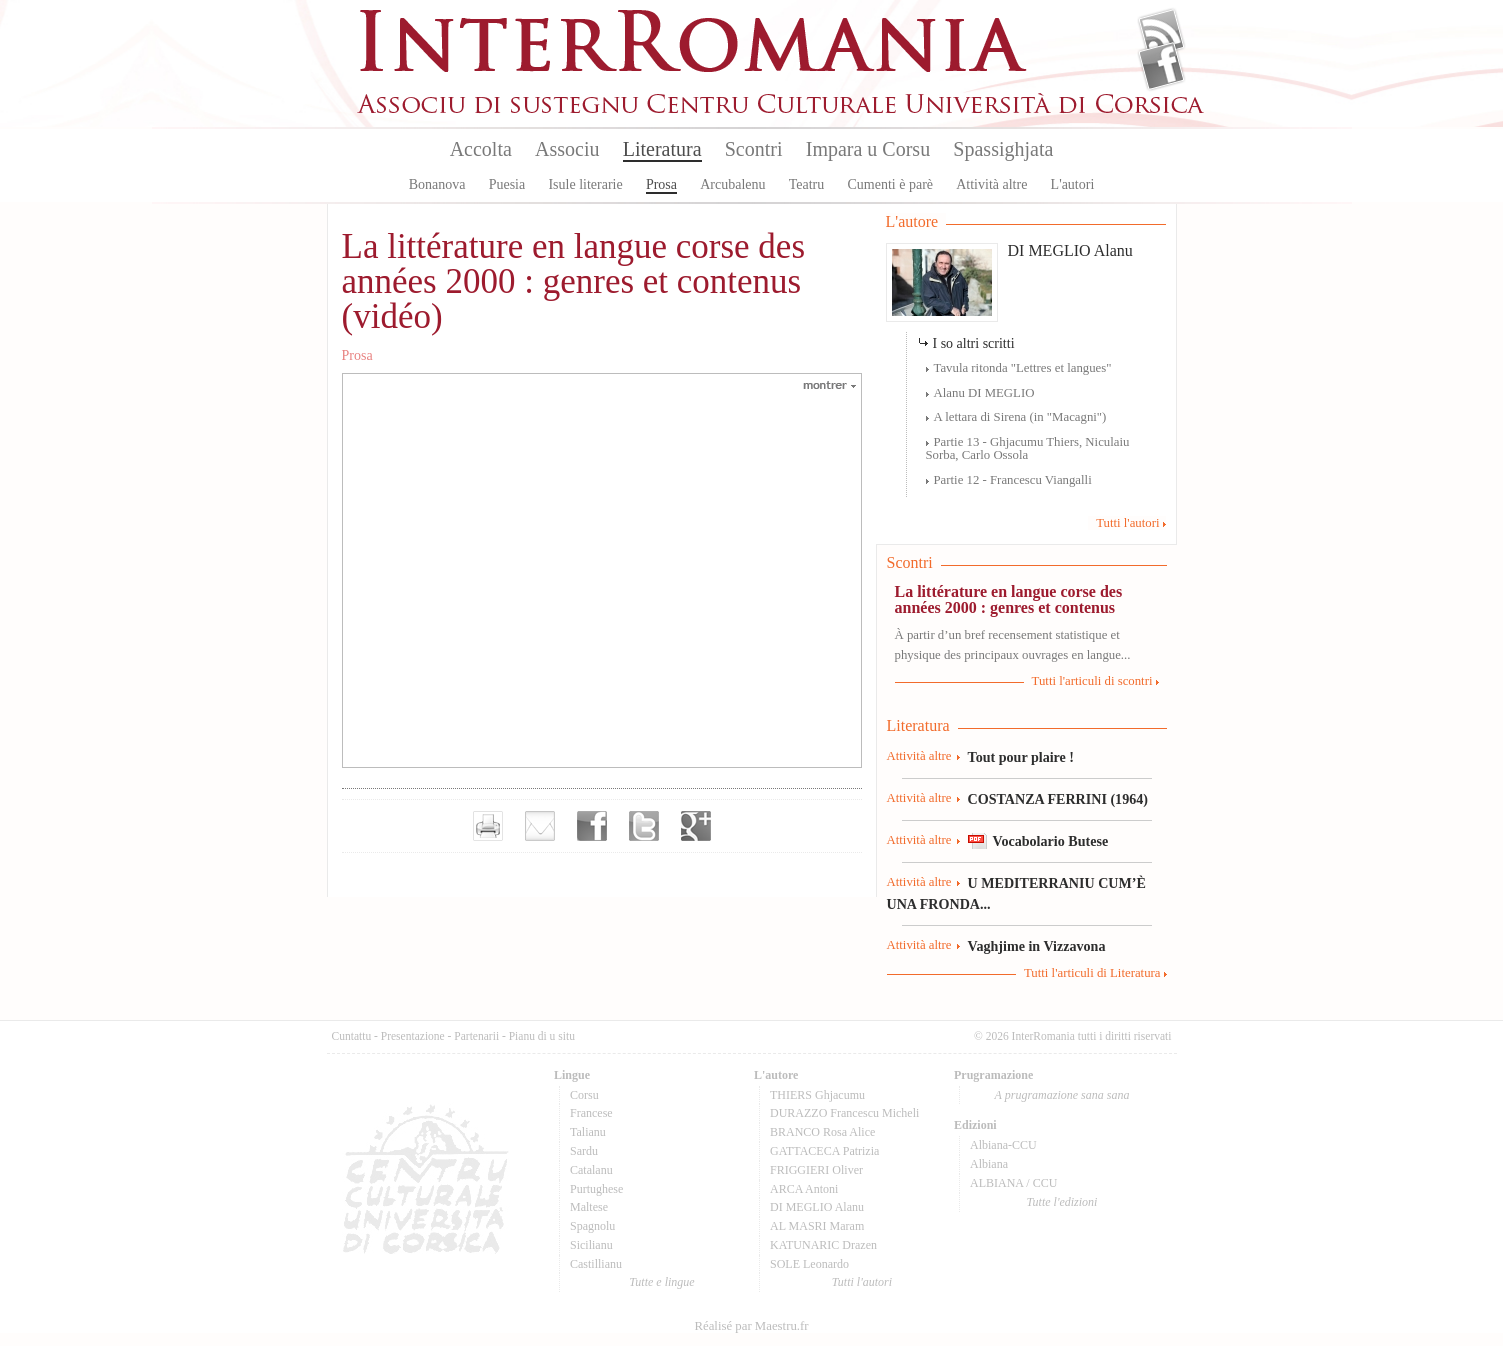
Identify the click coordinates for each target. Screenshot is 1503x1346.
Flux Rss (1161, 33)
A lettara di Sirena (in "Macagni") (1020, 417)
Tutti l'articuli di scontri (1092, 681)
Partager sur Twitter (644, 826)
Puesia (507, 184)
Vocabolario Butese (1051, 841)
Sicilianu (591, 1245)
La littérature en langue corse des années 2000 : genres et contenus (1009, 599)
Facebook (1161, 66)
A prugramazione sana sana (1062, 1095)
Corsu (584, 1095)
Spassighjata (1003, 149)
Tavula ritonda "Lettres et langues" (1023, 368)
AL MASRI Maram (817, 1226)
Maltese (589, 1207)
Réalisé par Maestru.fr (751, 1326)
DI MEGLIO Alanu (1070, 250)
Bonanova (437, 184)
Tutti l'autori (1127, 523)
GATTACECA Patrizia (824, 1151)
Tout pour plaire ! (1021, 757)
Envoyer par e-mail (540, 826)
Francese (591, 1113)
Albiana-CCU (1003, 1145)
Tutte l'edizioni (1062, 1202)
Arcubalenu (732, 184)
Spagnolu (592, 1226)
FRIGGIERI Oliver (816, 1170)
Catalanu (591, 1170)
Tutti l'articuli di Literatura (1092, 973)
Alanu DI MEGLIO (984, 393)
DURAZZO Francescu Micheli (844, 1113)
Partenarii (476, 1036)
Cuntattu (352, 1036)
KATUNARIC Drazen (823, 1245)
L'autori (1073, 184)
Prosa (661, 184)
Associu (567, 149)
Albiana (989, 1164)
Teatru (807, 184)
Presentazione (413, 1036)
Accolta (481, 149)
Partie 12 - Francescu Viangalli (1013, 480)
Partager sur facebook (592, 826)
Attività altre (991, 184)
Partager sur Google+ (696, 826)
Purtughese (596, 1189)
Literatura (662, 149)
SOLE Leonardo (809, 1264)
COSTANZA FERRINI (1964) (1058, 799)
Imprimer (488, 826)
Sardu (584, 1151)
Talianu (588, 1132)
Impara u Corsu (868, 149)
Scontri (754, 149)
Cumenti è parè (890, 184)
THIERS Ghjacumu (817, 1095)
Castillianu (596, 1264)
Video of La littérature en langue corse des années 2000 (602, 569)
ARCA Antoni (804, 1189)
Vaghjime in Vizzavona (1037, 946)
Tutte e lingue (661, 1282)
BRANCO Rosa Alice (822, 1132)
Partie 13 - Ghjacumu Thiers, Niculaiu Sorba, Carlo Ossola (1028, 448)
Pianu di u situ (542, 1036)
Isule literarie (585, 184)
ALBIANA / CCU (1013, 1183)
